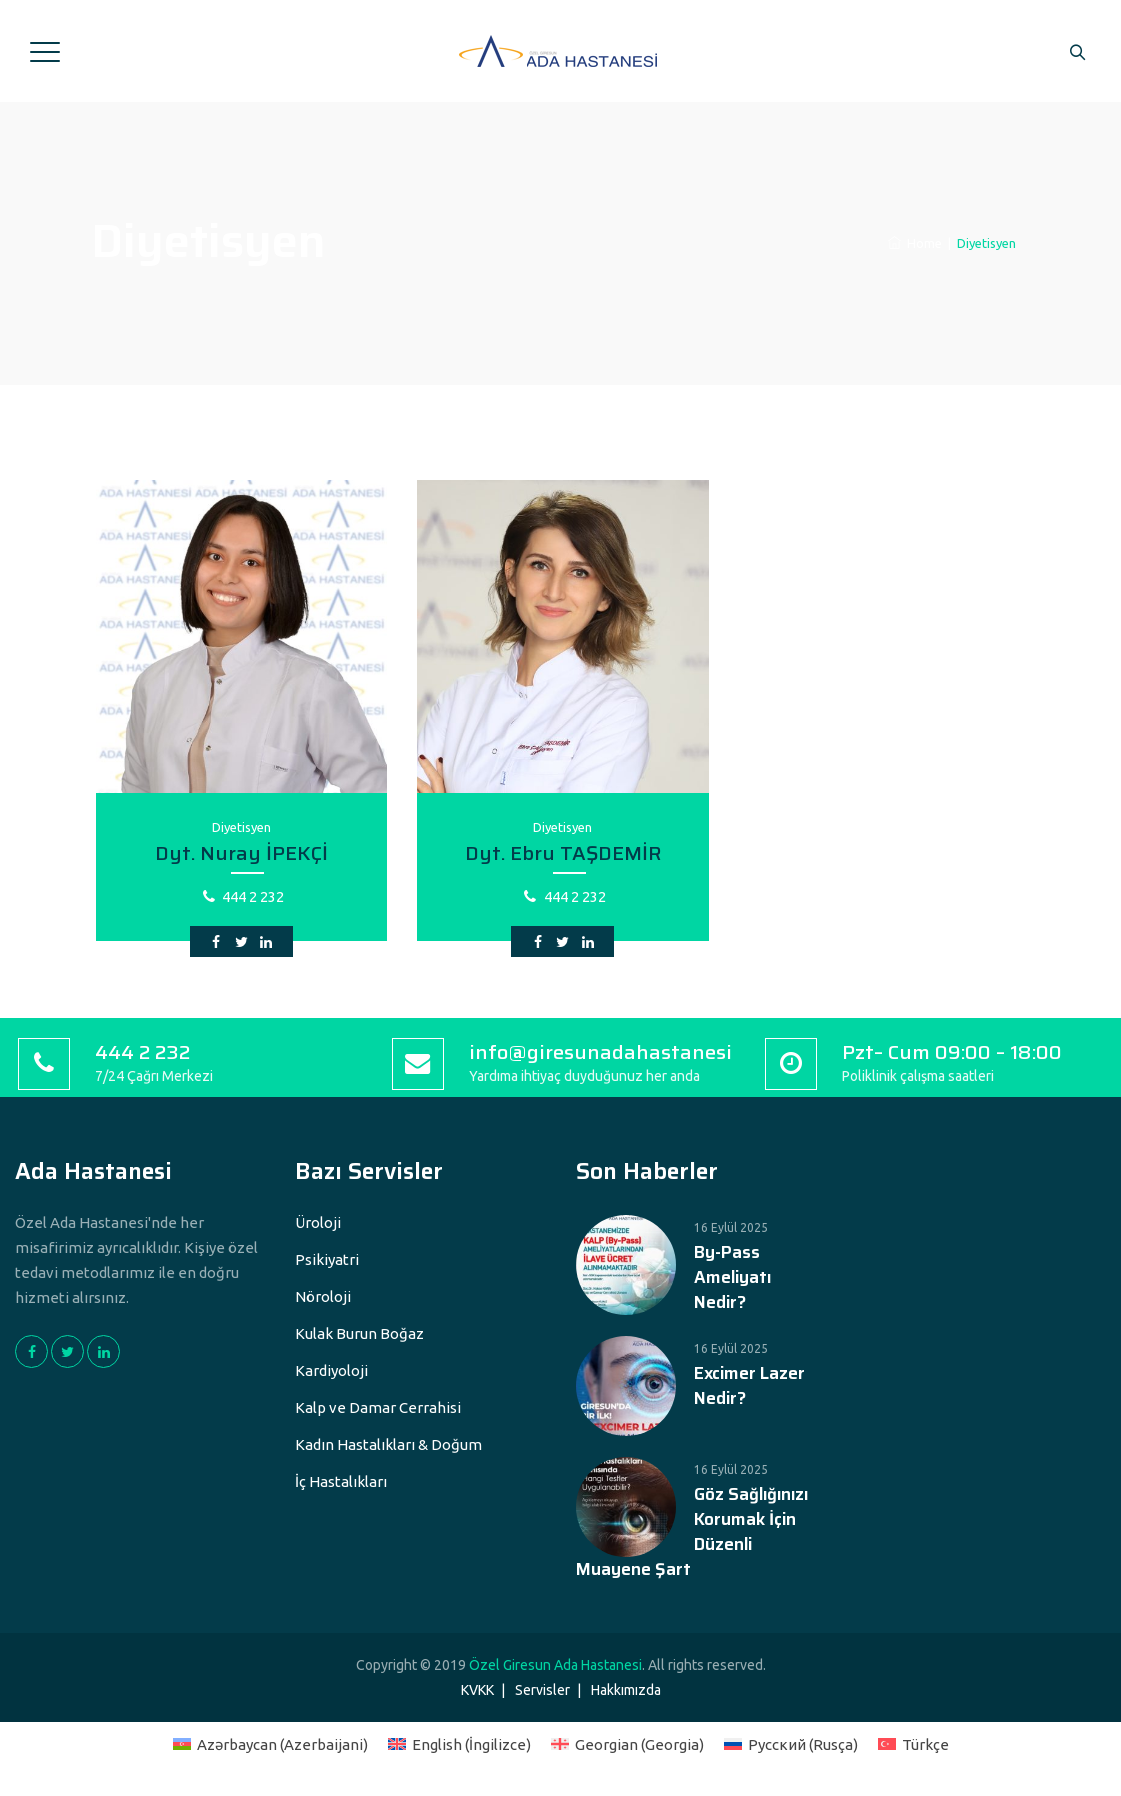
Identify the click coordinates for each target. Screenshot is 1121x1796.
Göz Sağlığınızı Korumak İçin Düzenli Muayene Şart (692, 1532)
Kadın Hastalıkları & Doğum (388, 1444)
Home (915, 243)
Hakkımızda (626, 1690)
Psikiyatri (327, 1259)
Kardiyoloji (331, 1370)
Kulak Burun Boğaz (359, 1333)
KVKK (477, 1690)
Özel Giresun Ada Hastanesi (555, 1665)
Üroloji (318, 1222)
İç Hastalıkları (341, 1481)
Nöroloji (323, 1296)
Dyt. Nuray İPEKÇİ (241, 853)
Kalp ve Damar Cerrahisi (378, 1407)
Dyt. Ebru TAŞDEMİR (563, 853)
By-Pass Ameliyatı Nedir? (732, 1277)
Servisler (542, 1690)
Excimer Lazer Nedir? (749, 1386)
